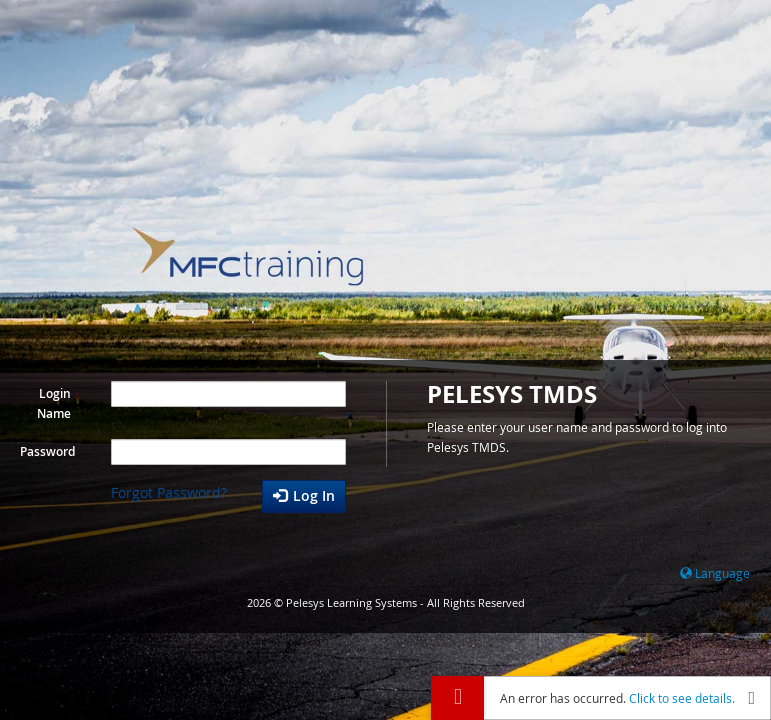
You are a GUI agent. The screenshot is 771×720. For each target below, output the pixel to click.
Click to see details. (682, 698)
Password (47, 451)
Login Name (54, 403)
